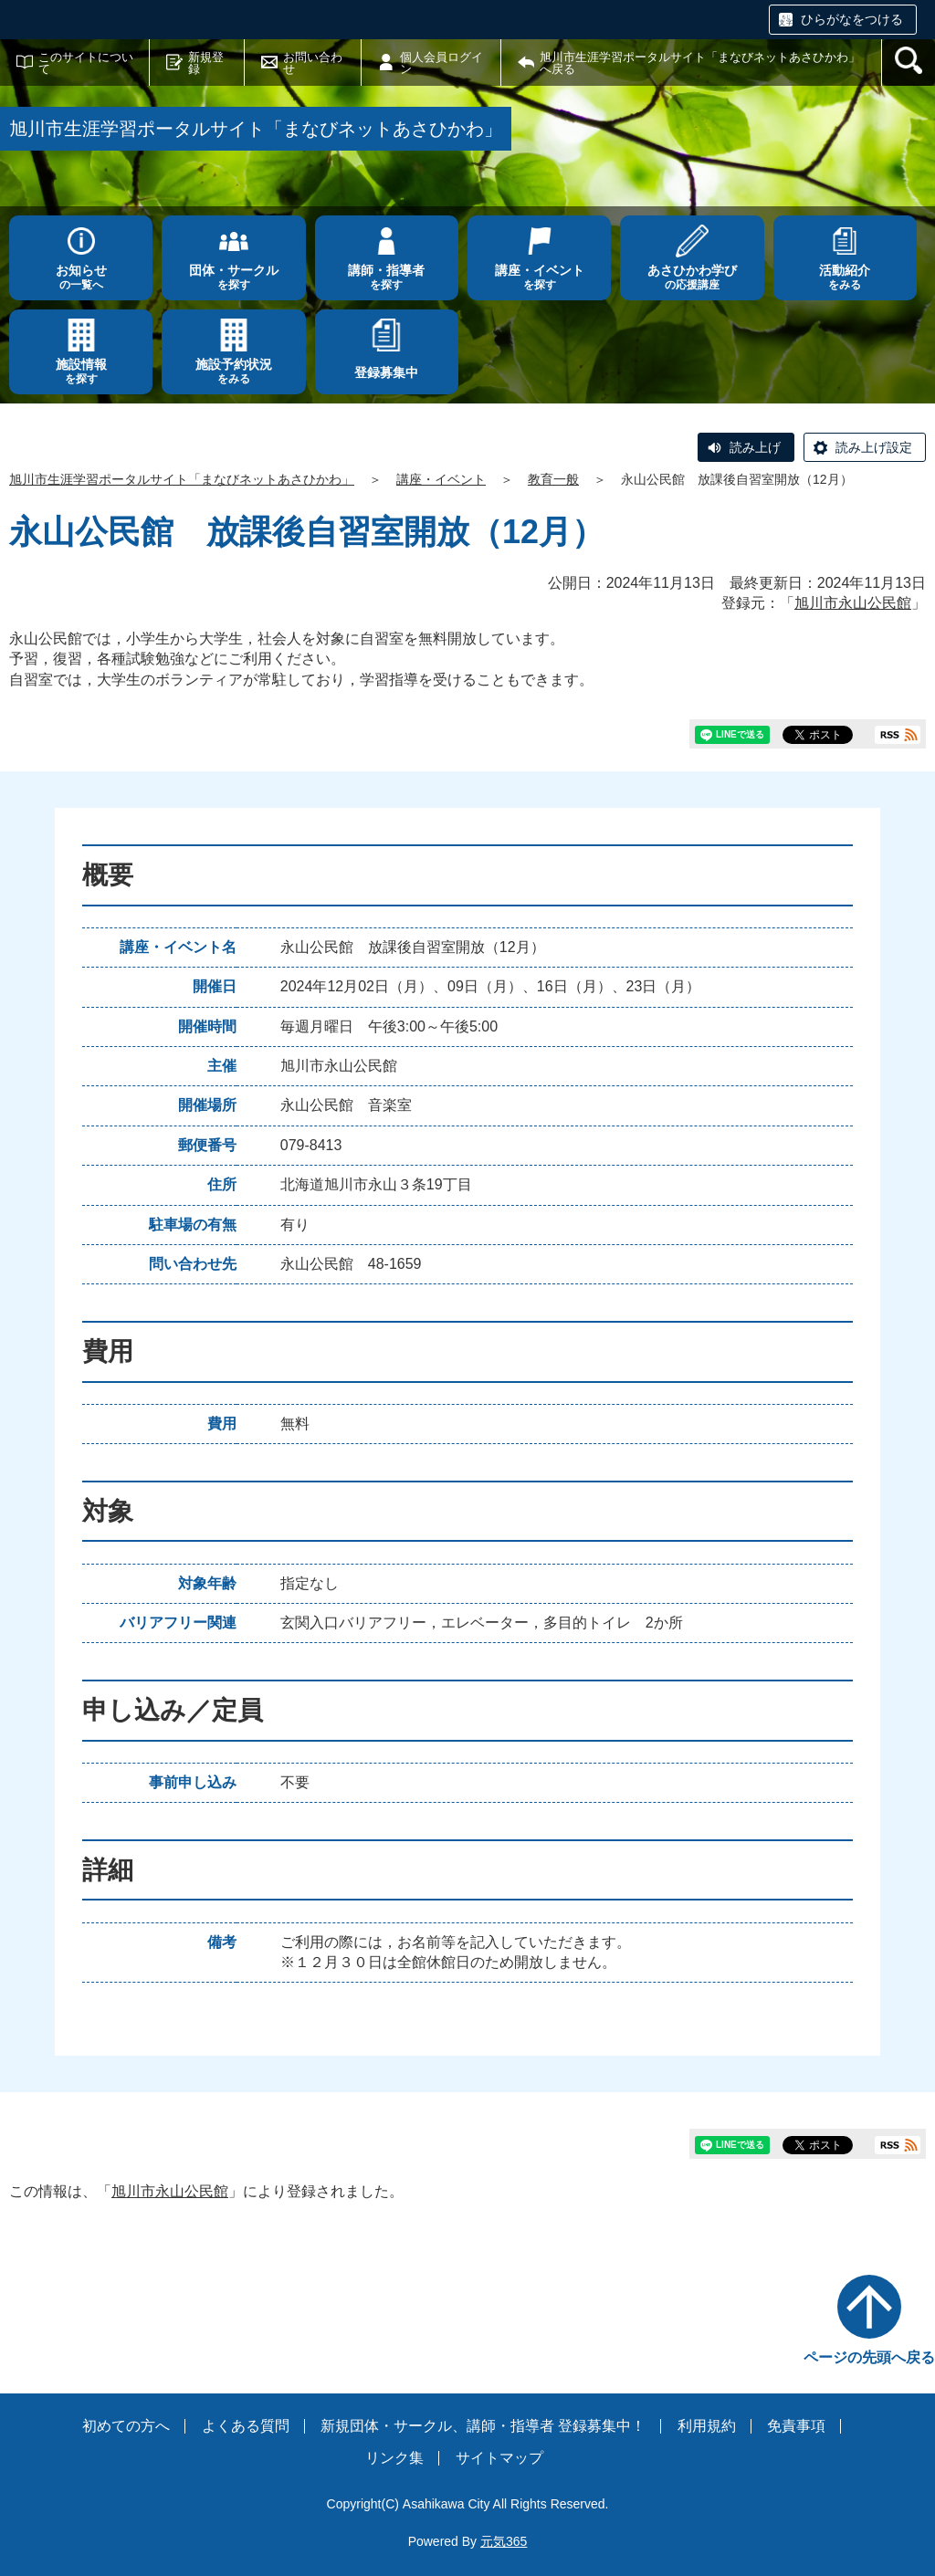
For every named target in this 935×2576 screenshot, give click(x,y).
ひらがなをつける (852, 19)
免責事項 (796, 2426)
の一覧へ (81, 277)
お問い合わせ (312, 63)
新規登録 (206, 63)
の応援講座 (692, 277)
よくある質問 (245, 2426)
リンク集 (394, 2458)
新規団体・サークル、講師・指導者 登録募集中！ (483, 2426)
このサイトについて (85, 63)
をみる (845, 277)
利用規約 (707, 2426)
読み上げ (755, 447)
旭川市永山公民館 (852, 603)
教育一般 (553, 479)
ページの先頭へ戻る (869, 2357)
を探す (233, 277)
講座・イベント (441, 479)
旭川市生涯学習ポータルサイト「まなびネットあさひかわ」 (181, 479)
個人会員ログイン (441, 63)
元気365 (503, 2541)
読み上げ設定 (873, 447)
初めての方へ (126, 2426)
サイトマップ (499, 2458)
